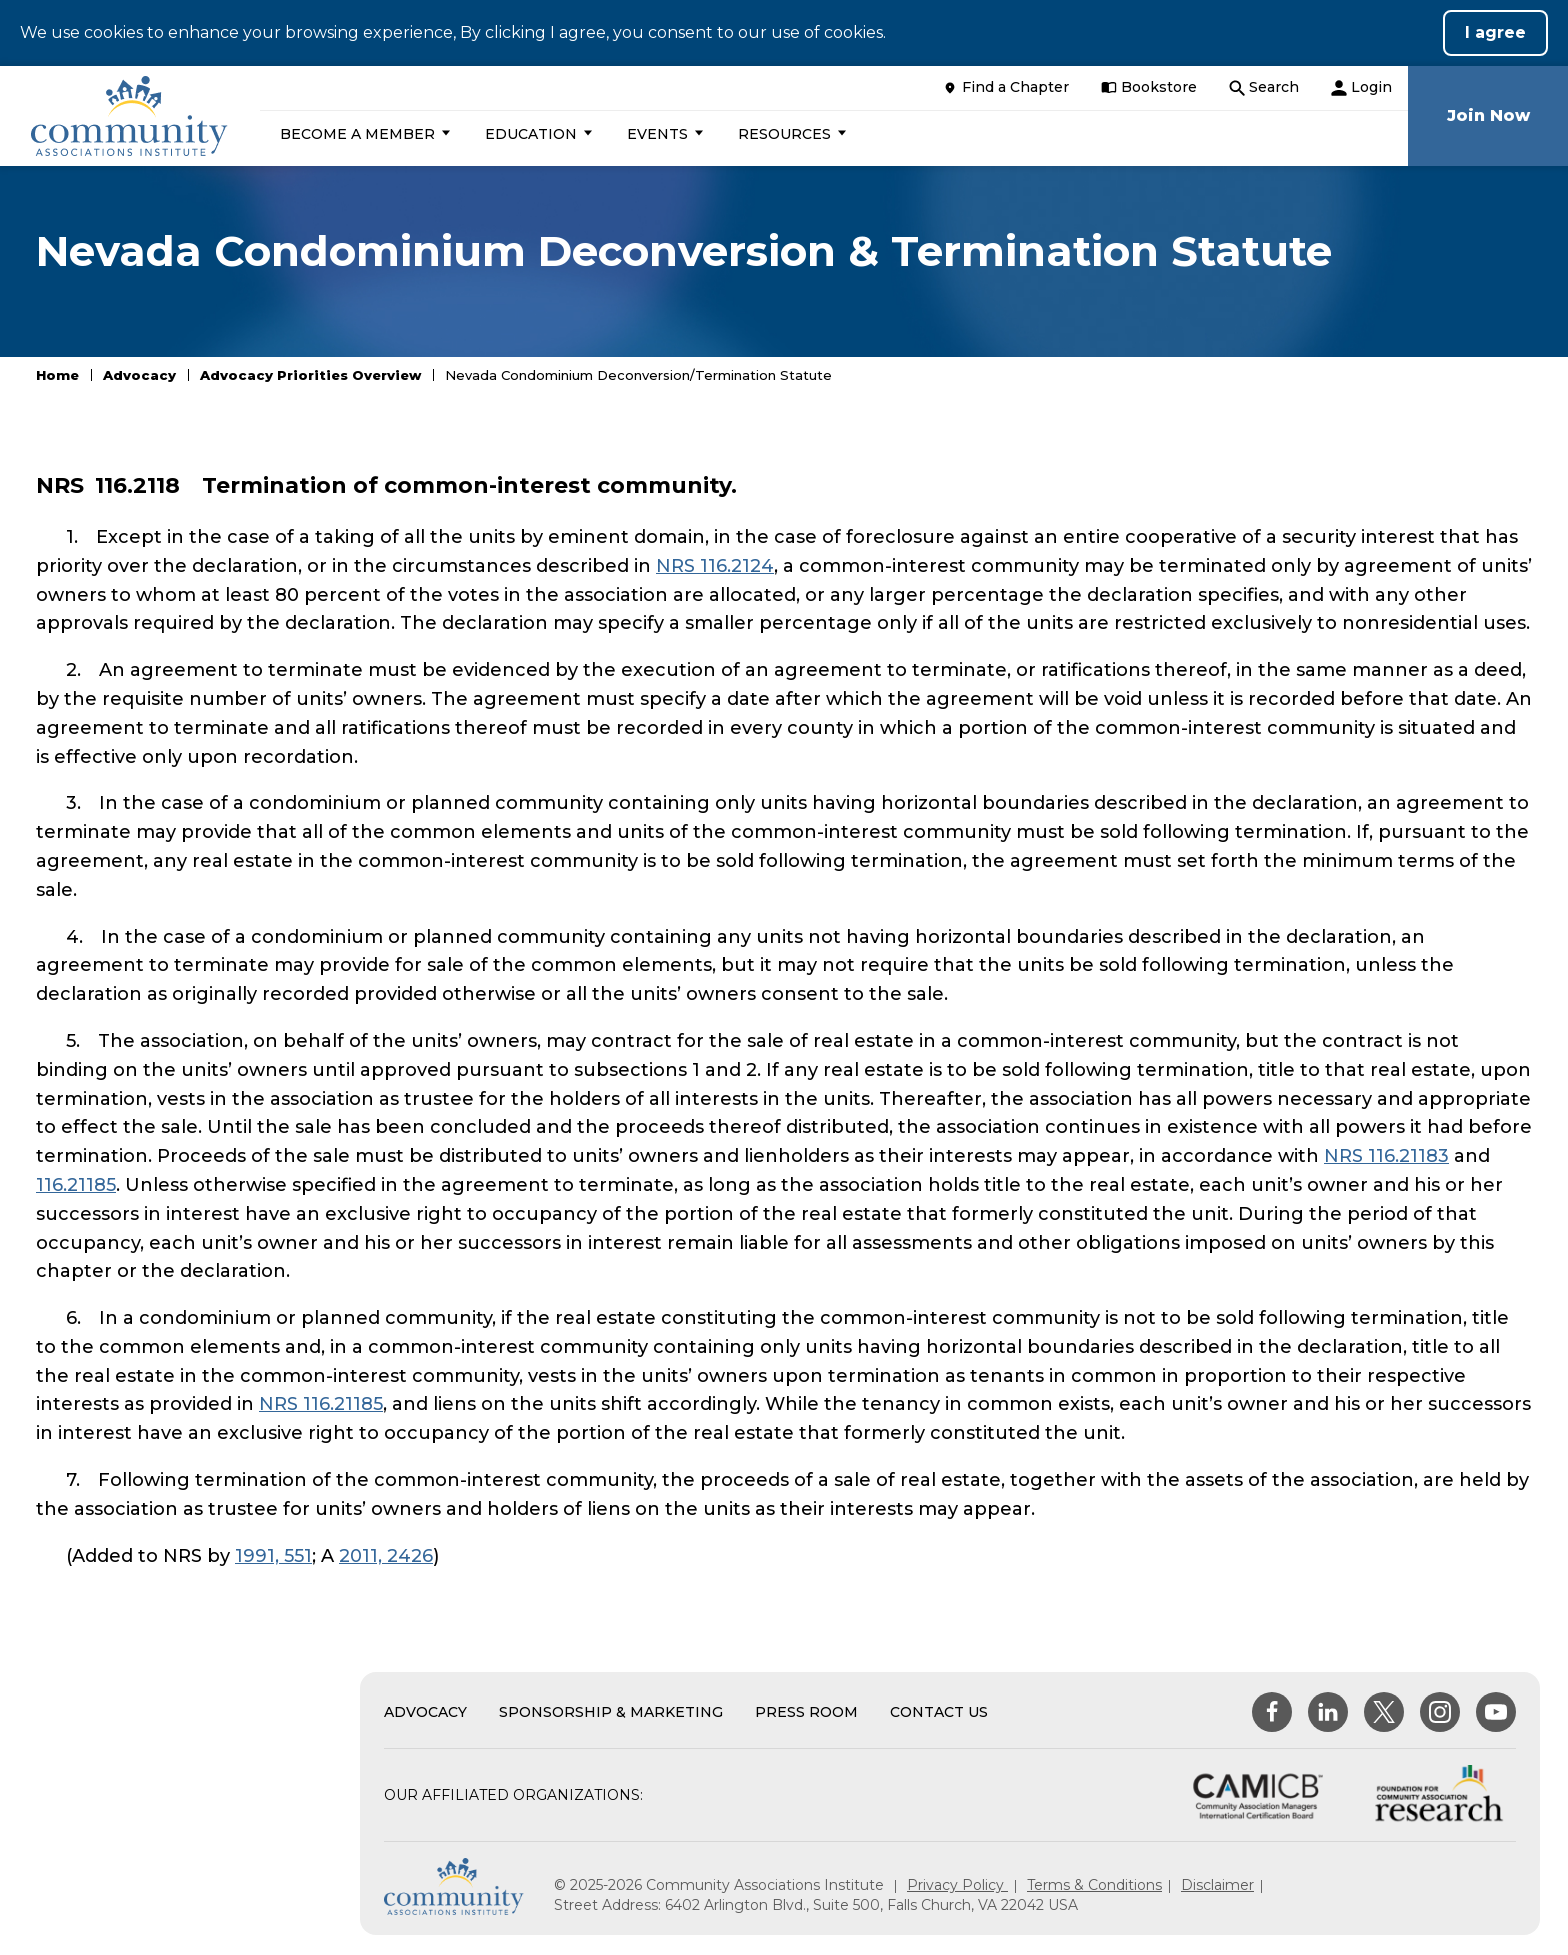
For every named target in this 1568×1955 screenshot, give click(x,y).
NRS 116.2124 (715, 566)
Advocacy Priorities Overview (310, 375)
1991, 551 (273, 1556)
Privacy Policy (957, 1885)
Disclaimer (1217, 1885)
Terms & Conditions (1094, 1885)
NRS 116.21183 (1386, 1156)
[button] (363, 134)
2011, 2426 (386, 1556)
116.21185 (76, 1185)
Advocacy (139, 375)
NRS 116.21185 (321, 1404)
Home (57, 375)
